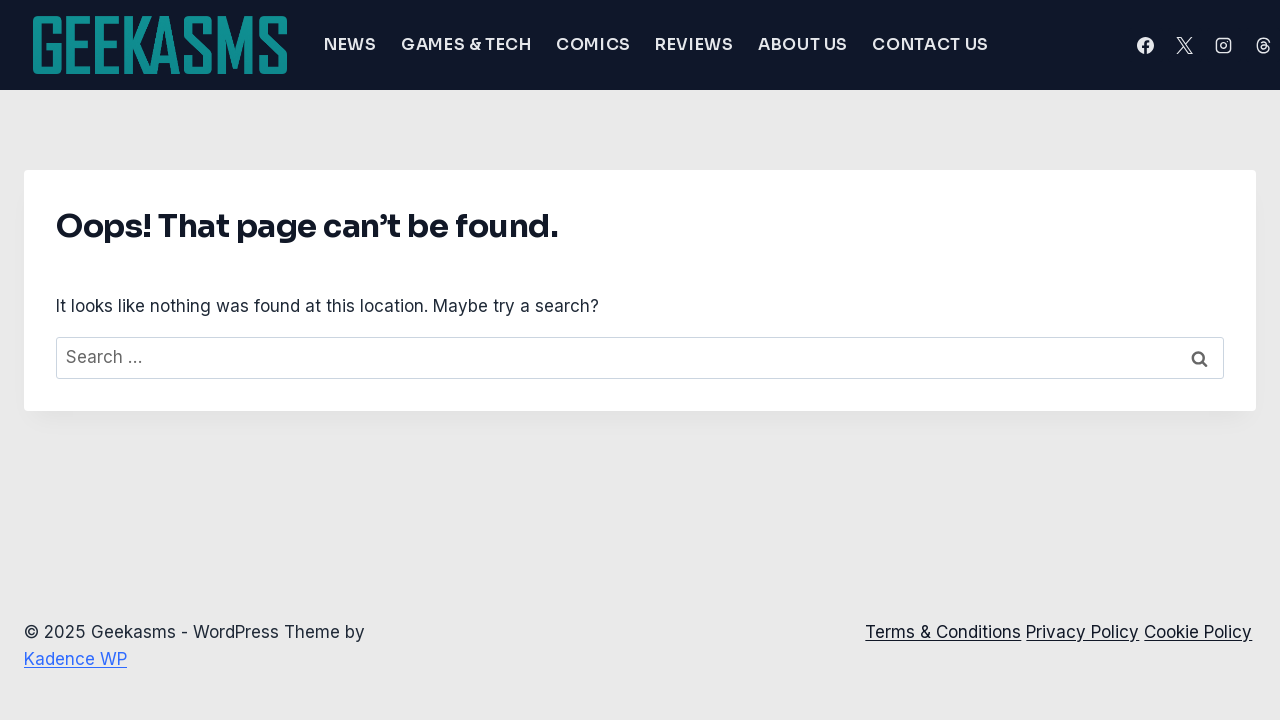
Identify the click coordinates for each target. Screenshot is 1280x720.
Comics (593, 44)
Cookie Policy (1198, 632)
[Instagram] (1224, 45)
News (350, 44)
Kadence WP (75, 659)
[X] (1185, 45)
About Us (803, 44)
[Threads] (1263, 45)
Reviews (694, 44)
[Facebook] (1146, 45)
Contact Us (930, 44)
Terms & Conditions (943, 632)
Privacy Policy (1082, 632)
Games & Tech (466, 44)
